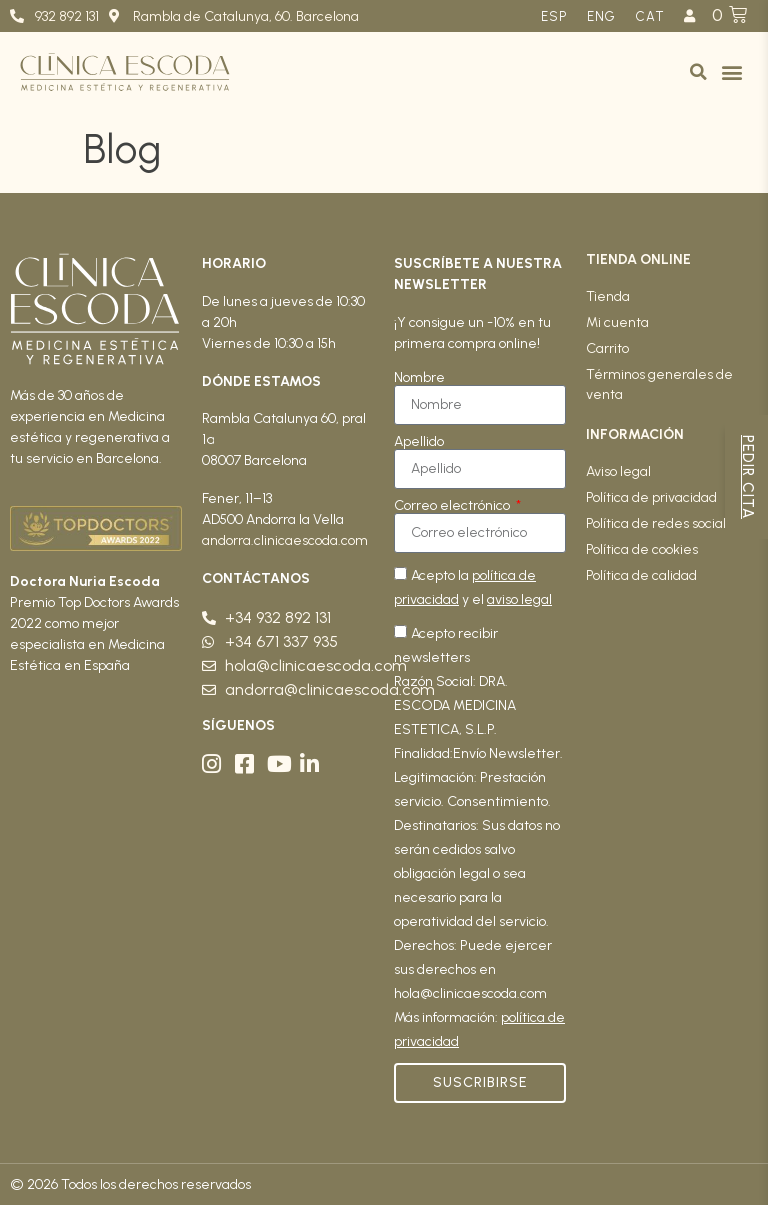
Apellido (419, 442)
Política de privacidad (651, 497)
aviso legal (519, 599)
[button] (698, 72)
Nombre (419, 378)
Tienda (608, 296)
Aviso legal (618, 471)
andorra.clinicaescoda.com (285, 540)
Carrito (607, 348)
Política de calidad (641, 575)
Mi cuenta (617, 322)
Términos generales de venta (659, 384)
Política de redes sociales (663, 523)
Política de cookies (642, 549)
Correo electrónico (453, 506)
